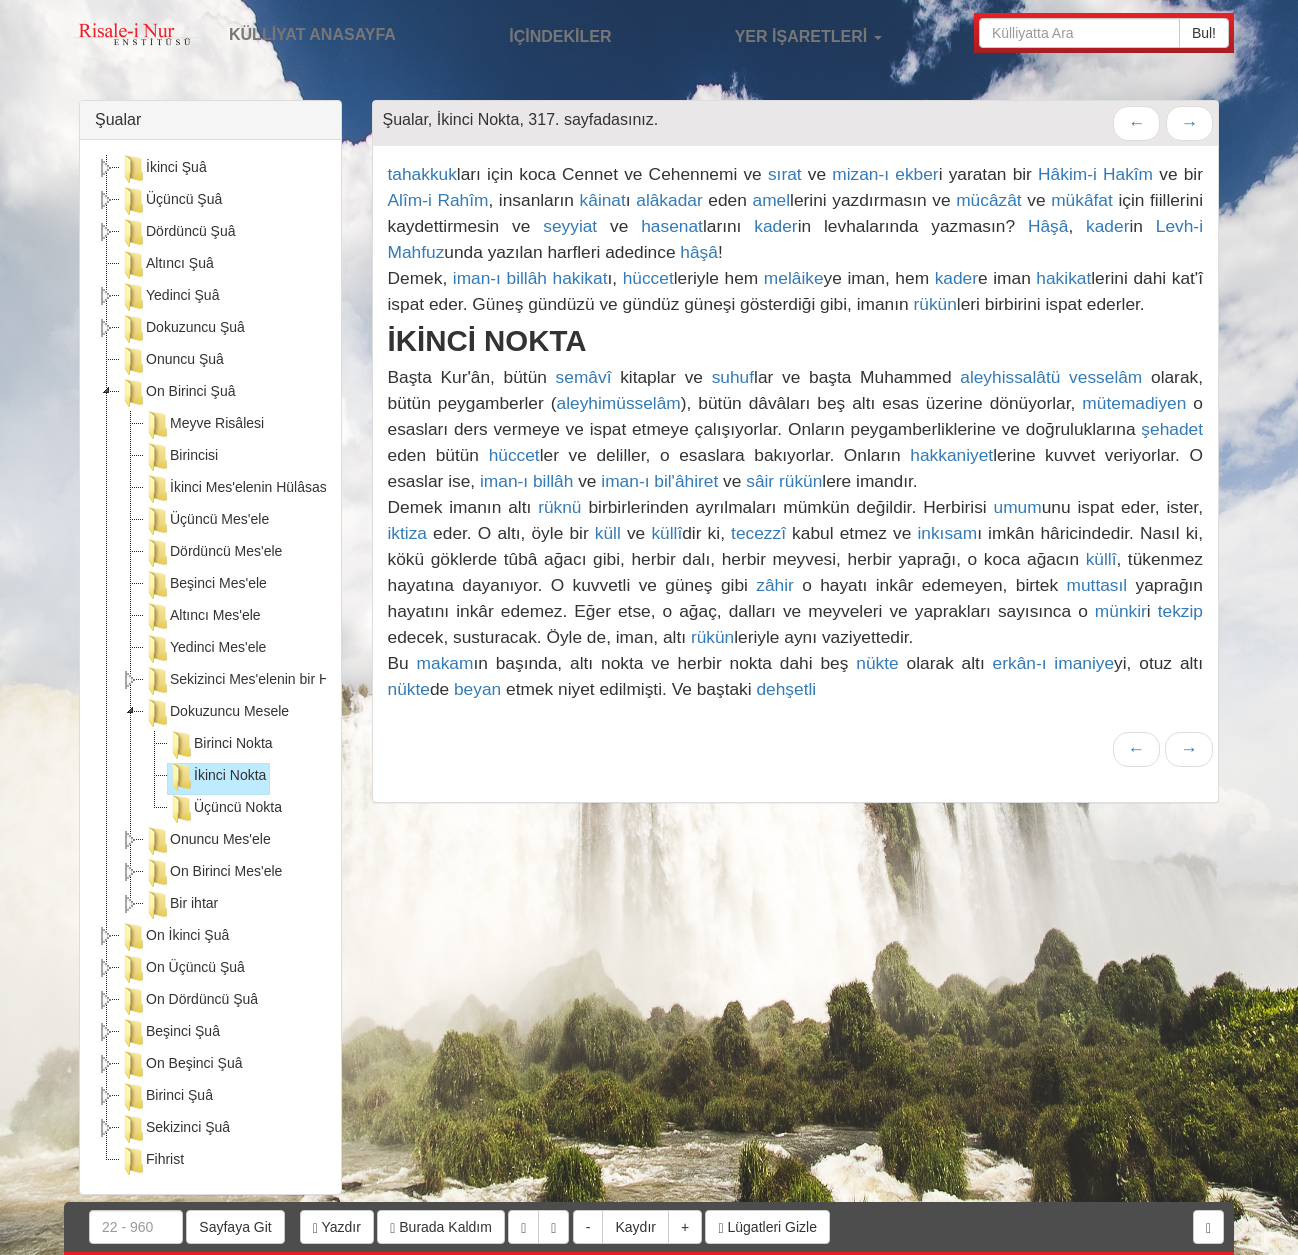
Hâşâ (1048, 226)
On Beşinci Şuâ (181, 1065)
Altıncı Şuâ (167, 265)
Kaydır (635, 1227)
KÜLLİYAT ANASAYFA (312, 34)
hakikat (580, 278)
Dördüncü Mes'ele (213, 553)
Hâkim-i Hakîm (1095, 174)
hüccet (648, 278)
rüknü (559, 507)
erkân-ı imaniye (1054, 663)
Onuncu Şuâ (172, 361)
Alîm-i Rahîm (438, 200)
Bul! (1204, 33)
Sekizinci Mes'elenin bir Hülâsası (258, 681)
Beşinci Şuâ (170, 1033)
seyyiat (570, 226)
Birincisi (181, 457)
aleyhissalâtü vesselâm (1051, 377)
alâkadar (669, 200)
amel (772, 200)
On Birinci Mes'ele (213, 873)
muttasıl (1097, 585)
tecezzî (758, 533)
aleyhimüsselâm (619, 403)
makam (445, 663)
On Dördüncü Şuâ (189, 1001)
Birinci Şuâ (166, 1097)
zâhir (775, 585)
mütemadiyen (1134, 403)
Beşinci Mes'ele (205, 585)
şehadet (1172, 429)
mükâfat (1082, 200)
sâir (760, 481)
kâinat (603, 200)
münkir (1121, 611)
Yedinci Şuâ (169, 297)
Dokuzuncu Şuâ (182, 329)
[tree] (210, 667)
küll (608, 533)
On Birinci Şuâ (177, 393)
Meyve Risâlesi (204, 425)
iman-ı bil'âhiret (659, 481)
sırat (785, 174)
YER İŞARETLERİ (787, 34)
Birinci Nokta (220, 745)
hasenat (672, 226)
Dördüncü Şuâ (178, 233)
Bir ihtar (181, 905)
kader (775, 226)
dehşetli (786, 689)
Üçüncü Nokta (225, 809)
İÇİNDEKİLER (539, 34)
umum (1018, 507)
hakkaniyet (951, 455)
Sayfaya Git (235, 1227)
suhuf (733, 377)
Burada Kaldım (441, 1227)
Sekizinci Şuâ (175, 1129)
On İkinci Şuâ (174, 937)
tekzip (1180, 611)
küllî (666, 533)
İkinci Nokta (217, 777)
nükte (877, 663)
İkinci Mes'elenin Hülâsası (237, 489)
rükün (934, 304)
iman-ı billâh (500, 278)
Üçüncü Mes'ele (206, 521)
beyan (477, 689)
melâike (794, 278)
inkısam (947, 533)
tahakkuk (422, 174)
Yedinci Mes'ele (205, 649)
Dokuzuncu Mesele (216, 713)
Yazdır (337, 1227)
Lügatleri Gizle (767, 1227)
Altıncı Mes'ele (202, 617)
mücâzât (989, 200)
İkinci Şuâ (163, 169)
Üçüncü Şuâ (171, 201)
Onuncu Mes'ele (207, 841)
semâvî (584, 377)
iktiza (407, 533)
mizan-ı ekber (885, 174)
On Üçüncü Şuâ (182, 969)
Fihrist (152, 1161)
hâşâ (699, 252)
